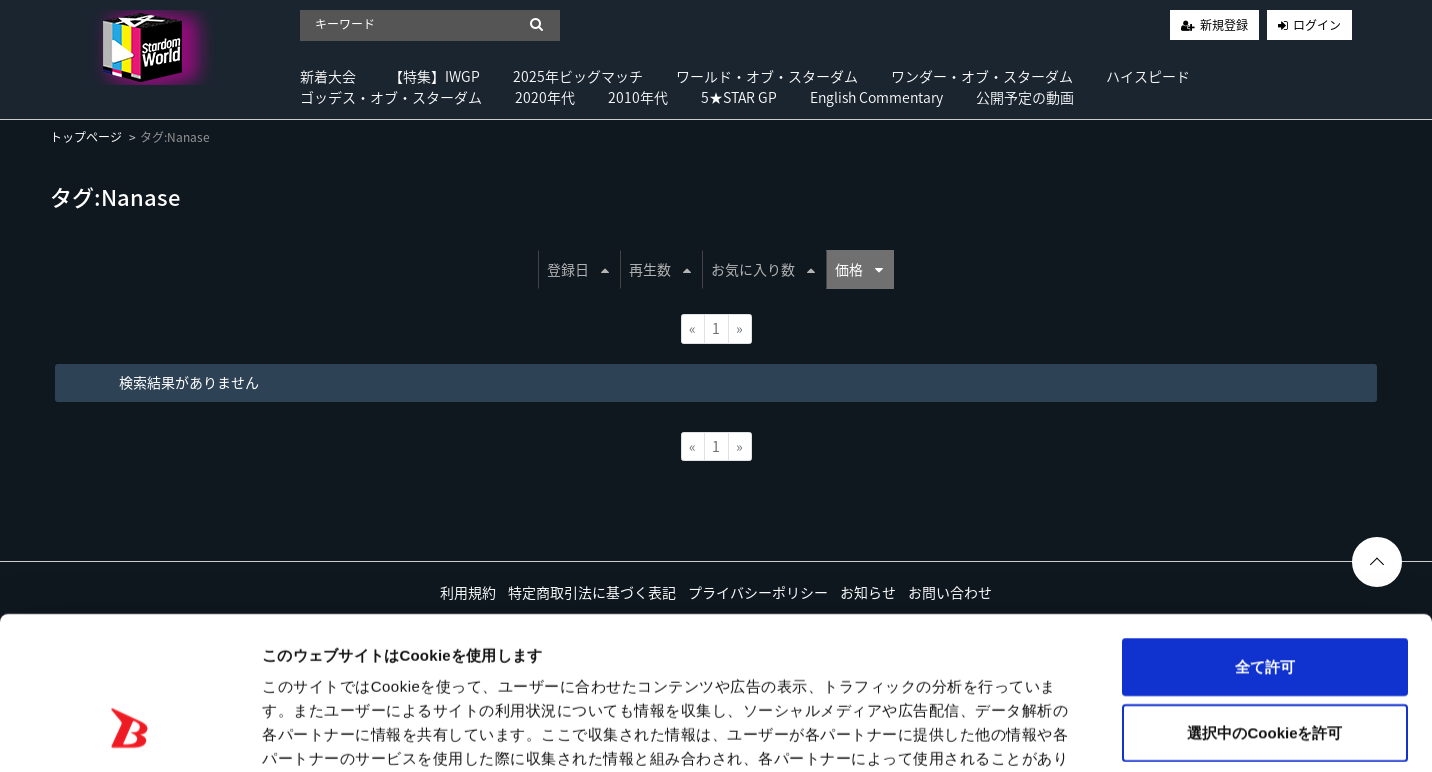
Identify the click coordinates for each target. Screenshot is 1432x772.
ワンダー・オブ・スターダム (982, 76)
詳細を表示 (965, 732)
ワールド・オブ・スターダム (767, 76)
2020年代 (545, 97)
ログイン (1317, 25)
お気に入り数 (763, 269)
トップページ (86, 137)
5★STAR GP (739, 97)
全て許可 (1265, 535)
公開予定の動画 (1025, 97)
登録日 (578, 269)
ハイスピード (1148, 76)
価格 (859, 269)
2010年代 (638, 97)
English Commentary (876, 97)
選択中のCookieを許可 (1264, 601)
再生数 (660, 269)
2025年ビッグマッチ (578, 76)
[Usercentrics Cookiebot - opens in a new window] (129, 733)
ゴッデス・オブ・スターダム (391, 97)
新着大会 (328, 76)
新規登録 (1224, 25)
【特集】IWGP (434, 76)
